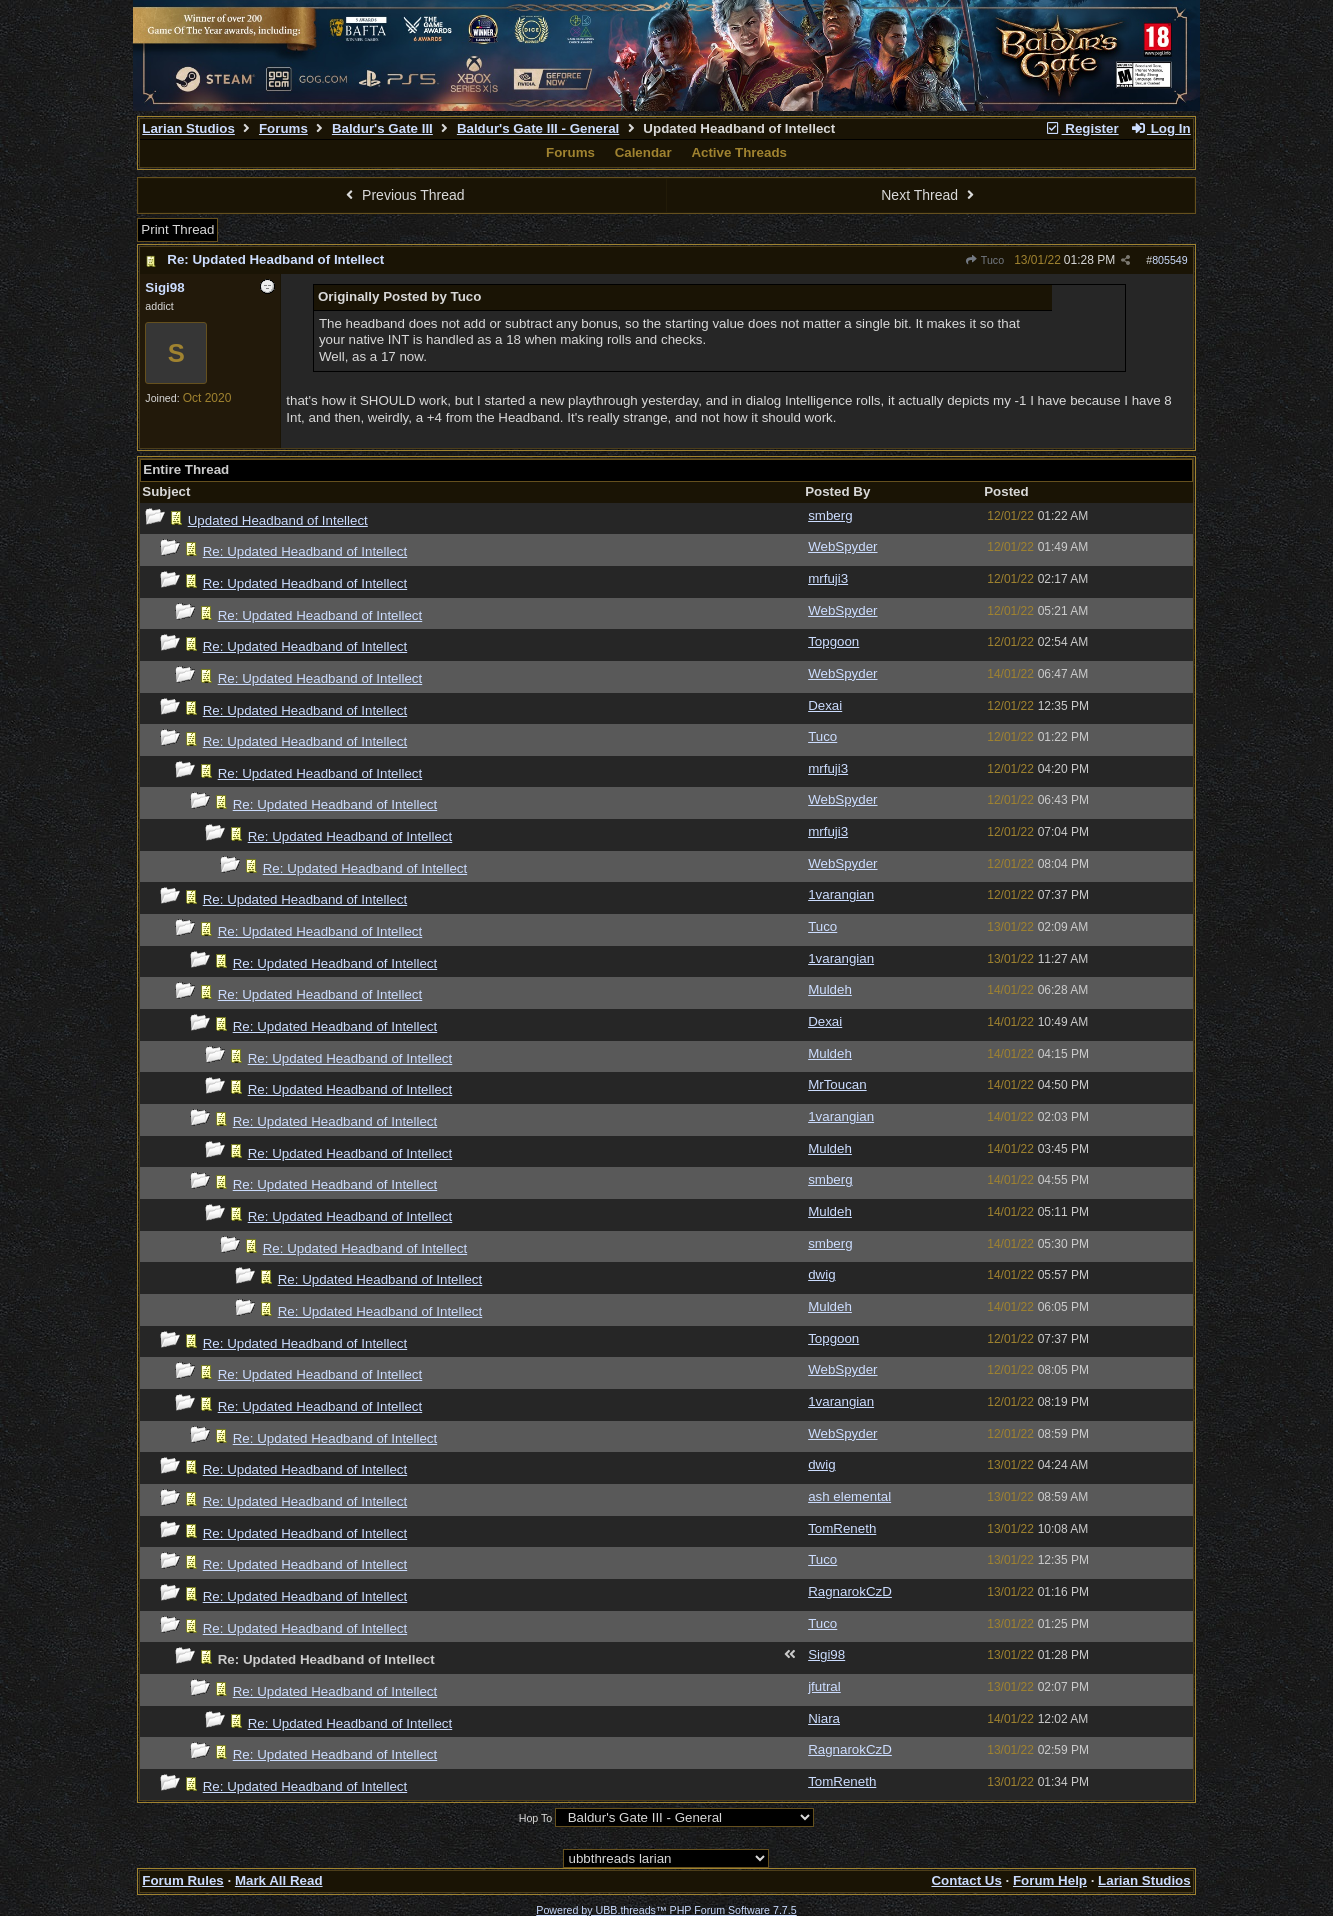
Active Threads (739, 152)
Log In (1160, 128)
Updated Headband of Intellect (278, 520)
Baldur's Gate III (382, 128)
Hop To (536, 1818)
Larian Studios (188, 128)
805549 (1170, 260)
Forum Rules (182, 1880)
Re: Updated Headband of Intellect (275, 259)
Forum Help (1050, 1880)
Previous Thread (403, 195)
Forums (283, 128)
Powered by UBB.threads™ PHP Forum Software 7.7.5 (666, 1910)
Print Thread (177, 229)
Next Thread (930, 195)
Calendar (643, 152)
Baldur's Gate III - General (538, 128)
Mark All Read (279, 1880)
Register (1082, 128)
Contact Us (966, 1880)
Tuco (984, 260)
